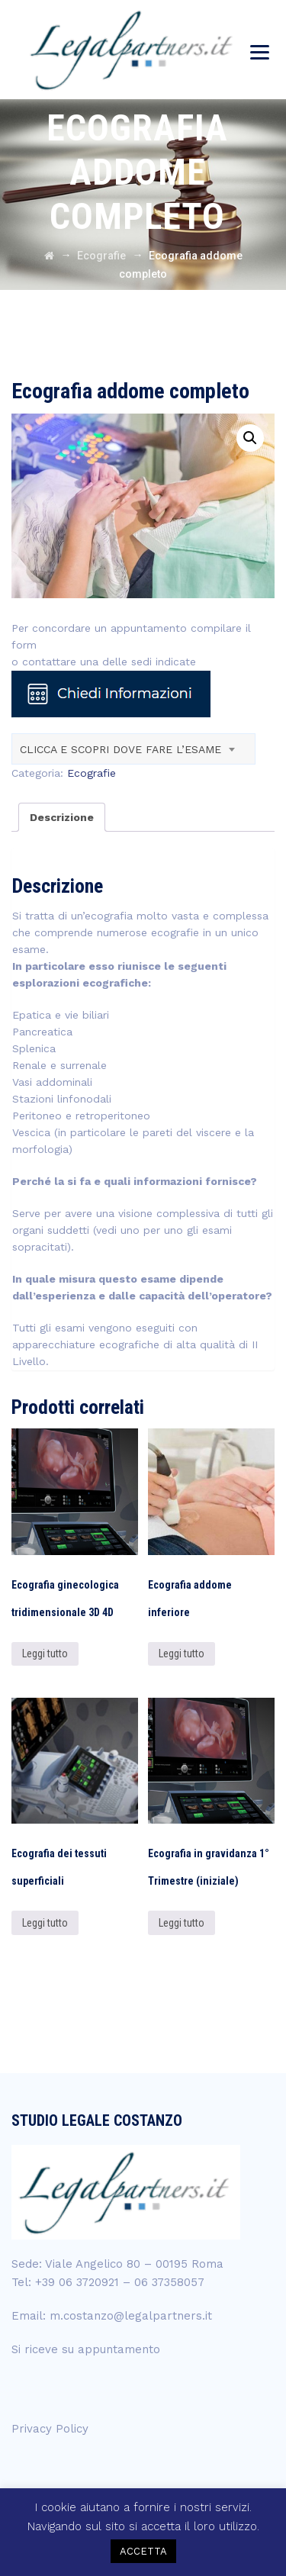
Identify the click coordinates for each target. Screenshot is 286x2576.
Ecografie (91, 773)
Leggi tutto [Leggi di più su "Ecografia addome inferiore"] (181, 1653)
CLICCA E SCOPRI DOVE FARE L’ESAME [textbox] (120, 749)
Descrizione (62, 817)
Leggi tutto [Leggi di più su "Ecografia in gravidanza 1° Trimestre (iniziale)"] (181, 1923)
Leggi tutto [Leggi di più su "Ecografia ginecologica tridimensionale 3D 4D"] (45, 1653)
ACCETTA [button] (143, 2551)
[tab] (61, 817)
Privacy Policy (49, 2429)
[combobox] (133, 749)
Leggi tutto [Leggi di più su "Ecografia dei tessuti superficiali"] (45, 1923)
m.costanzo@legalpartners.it (131, 2316)
